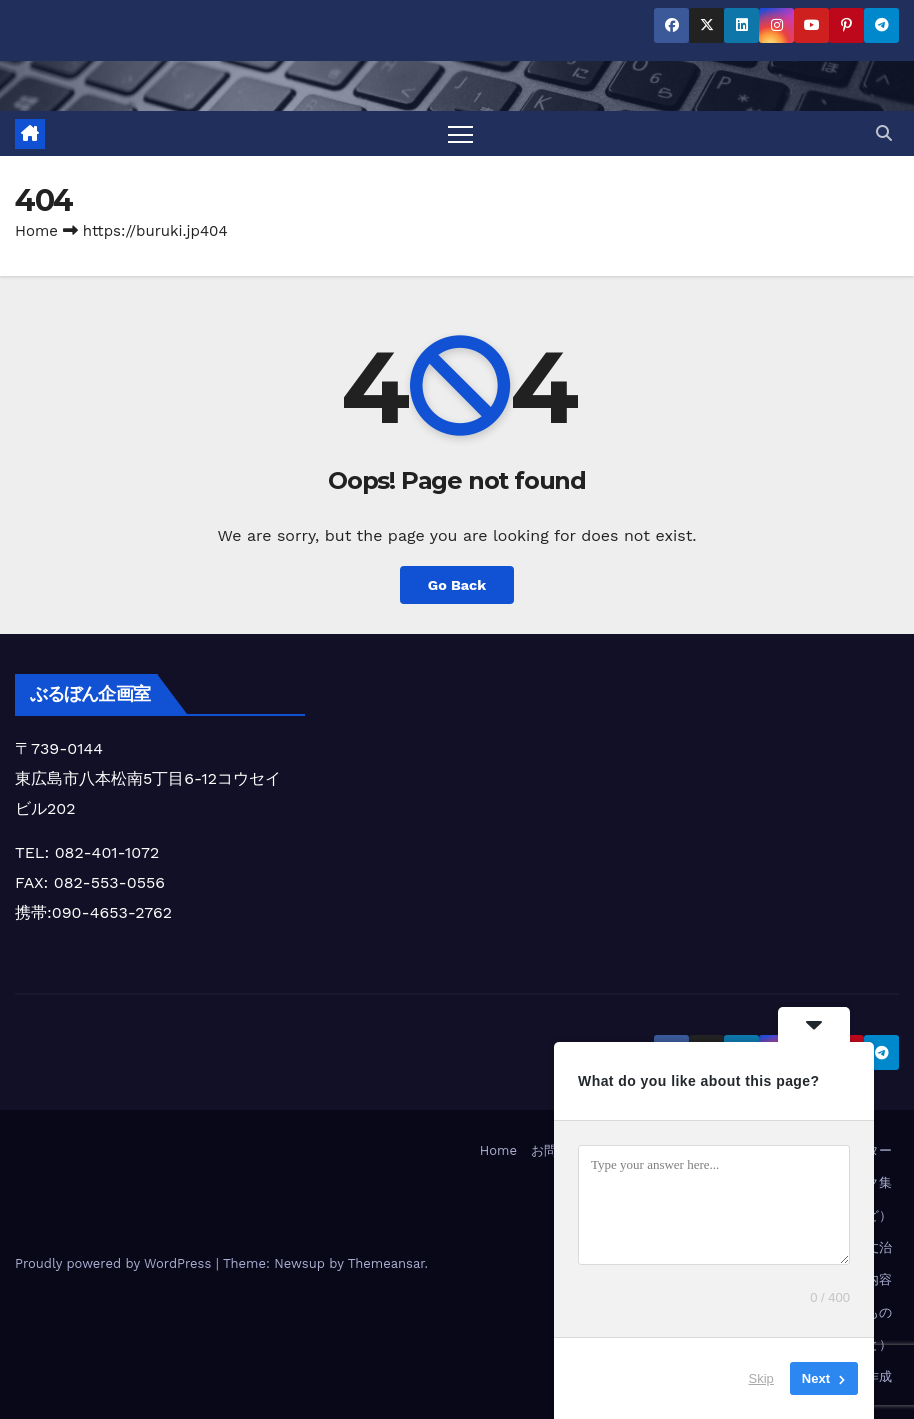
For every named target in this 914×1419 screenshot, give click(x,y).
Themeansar (386, 1263)
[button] (884, 133)
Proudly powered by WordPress (115, 1263)
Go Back (457, 585)
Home (36, 231)
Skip (761, 1378)
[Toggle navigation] (460, 133)
